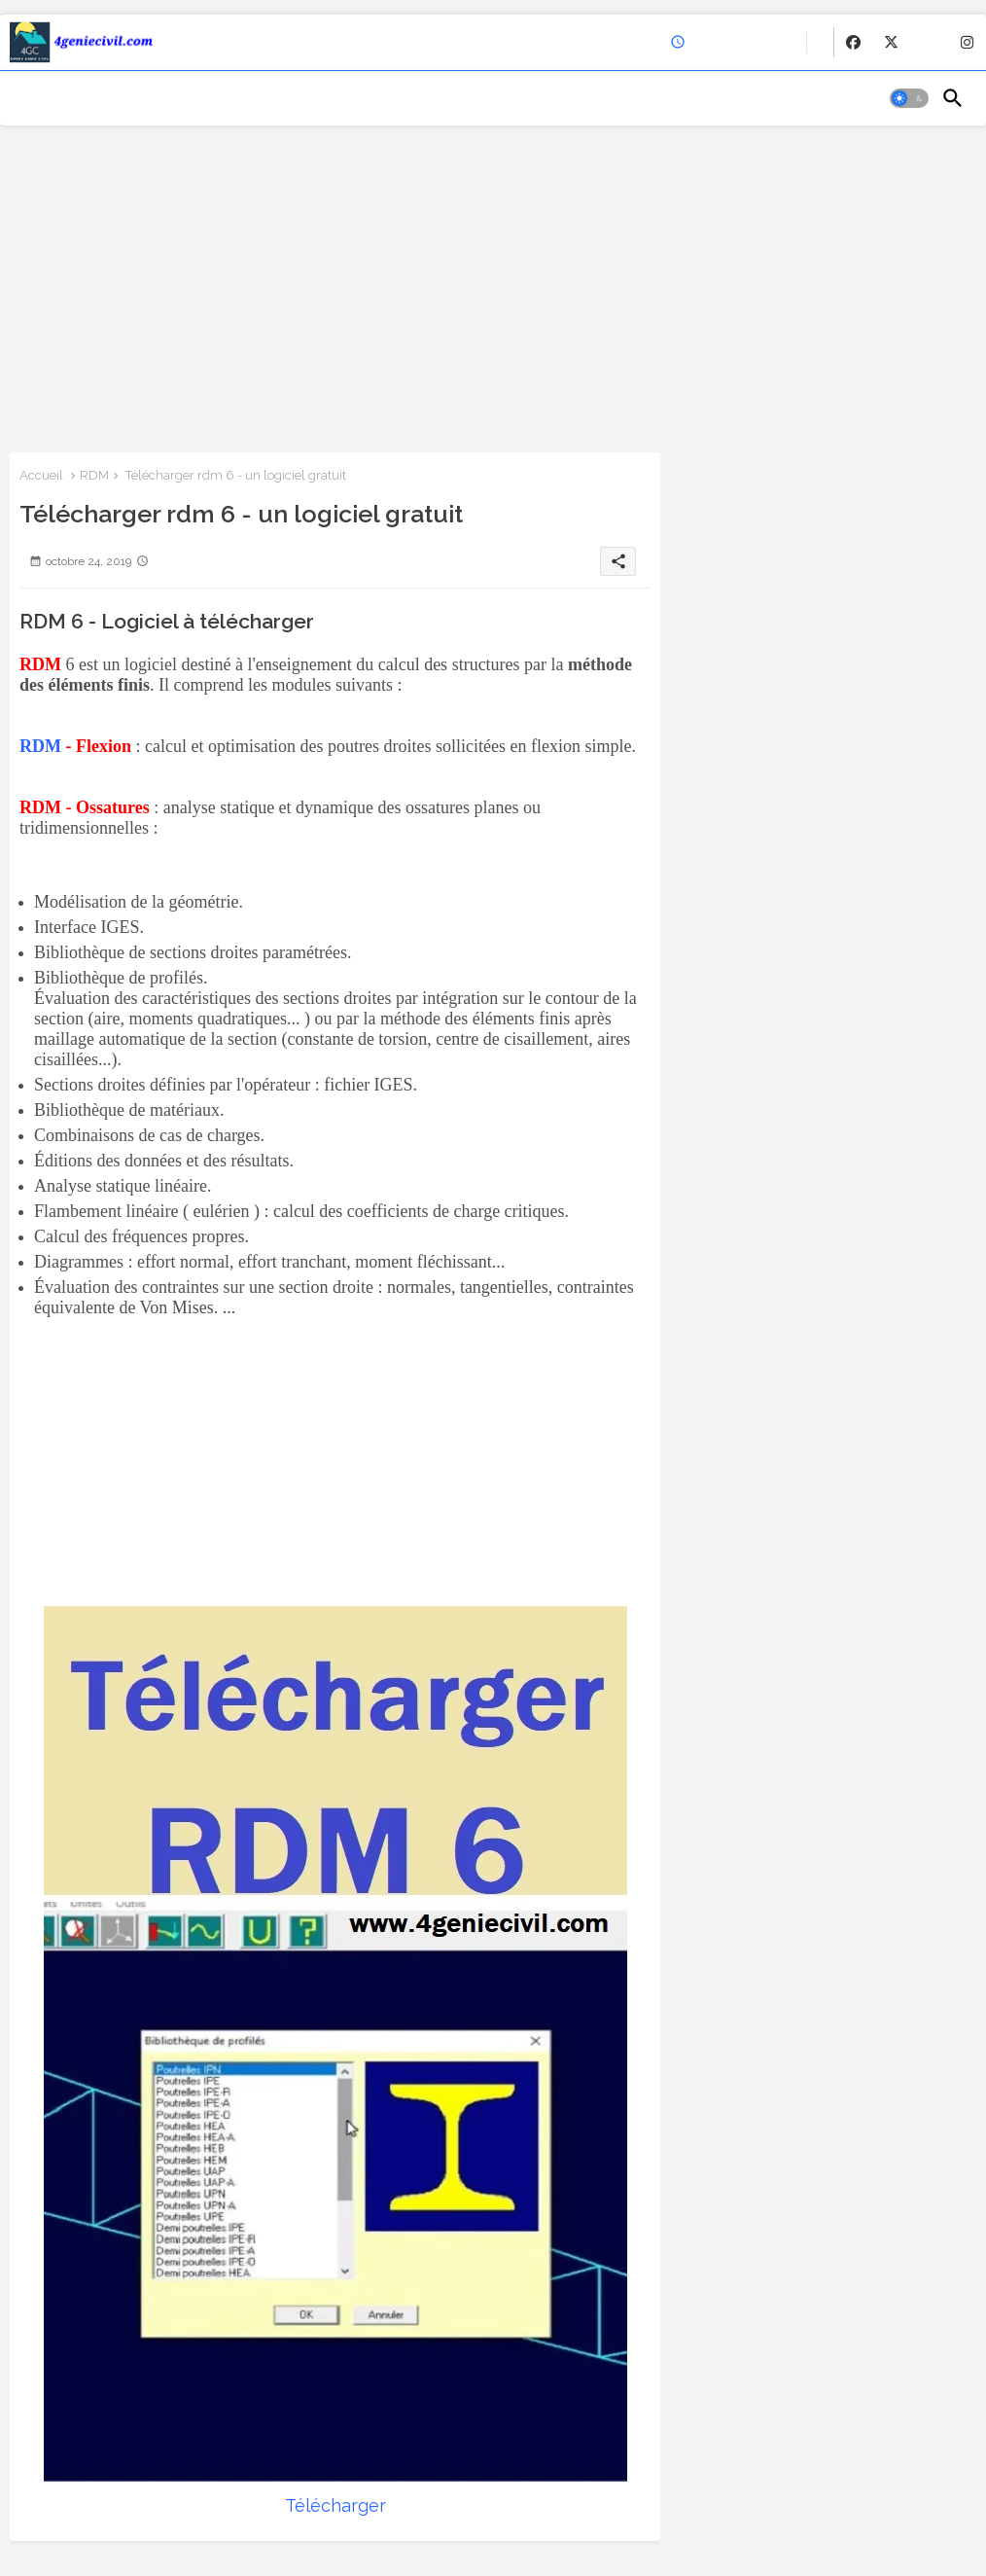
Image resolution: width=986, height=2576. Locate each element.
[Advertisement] (493, 287)
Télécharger (335, 2505)
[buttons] (853, 42)
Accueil (41, 475)
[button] (909, 98)
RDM (94, 475)
